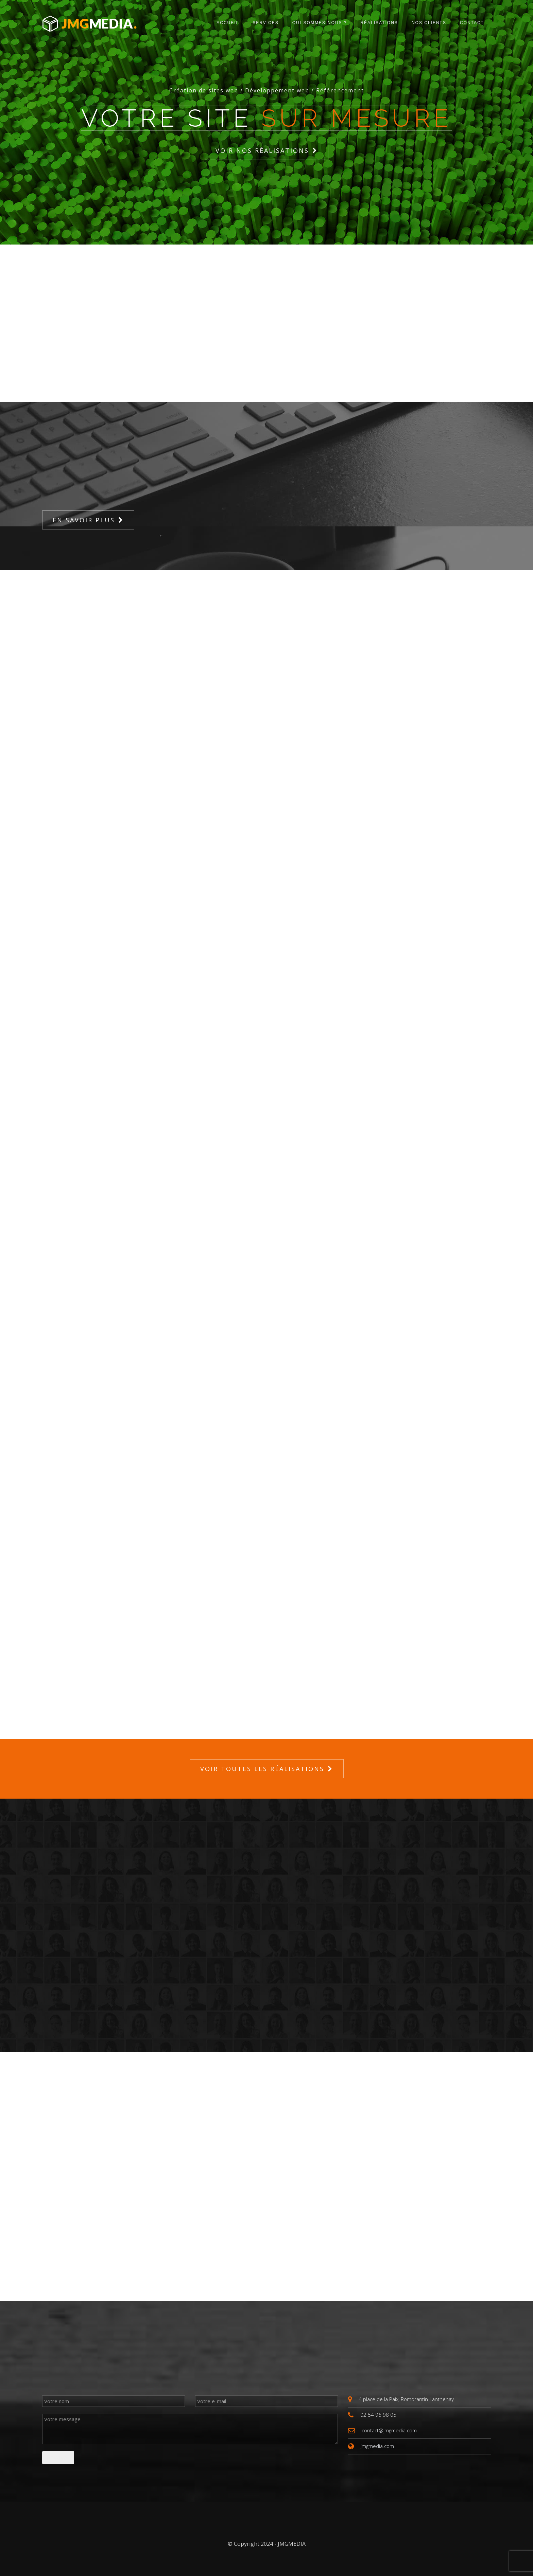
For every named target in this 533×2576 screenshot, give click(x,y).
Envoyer (58, 2457)
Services (265, 22)
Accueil (228, 22)
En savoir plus (84, 520)
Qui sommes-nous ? (319, 22)
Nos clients (429, 22)
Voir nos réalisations (262, 150)
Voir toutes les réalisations (262, 1769)
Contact (472, 22)
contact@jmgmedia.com (389, 2430)
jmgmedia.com (377, 2445)
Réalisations (379, 22)
